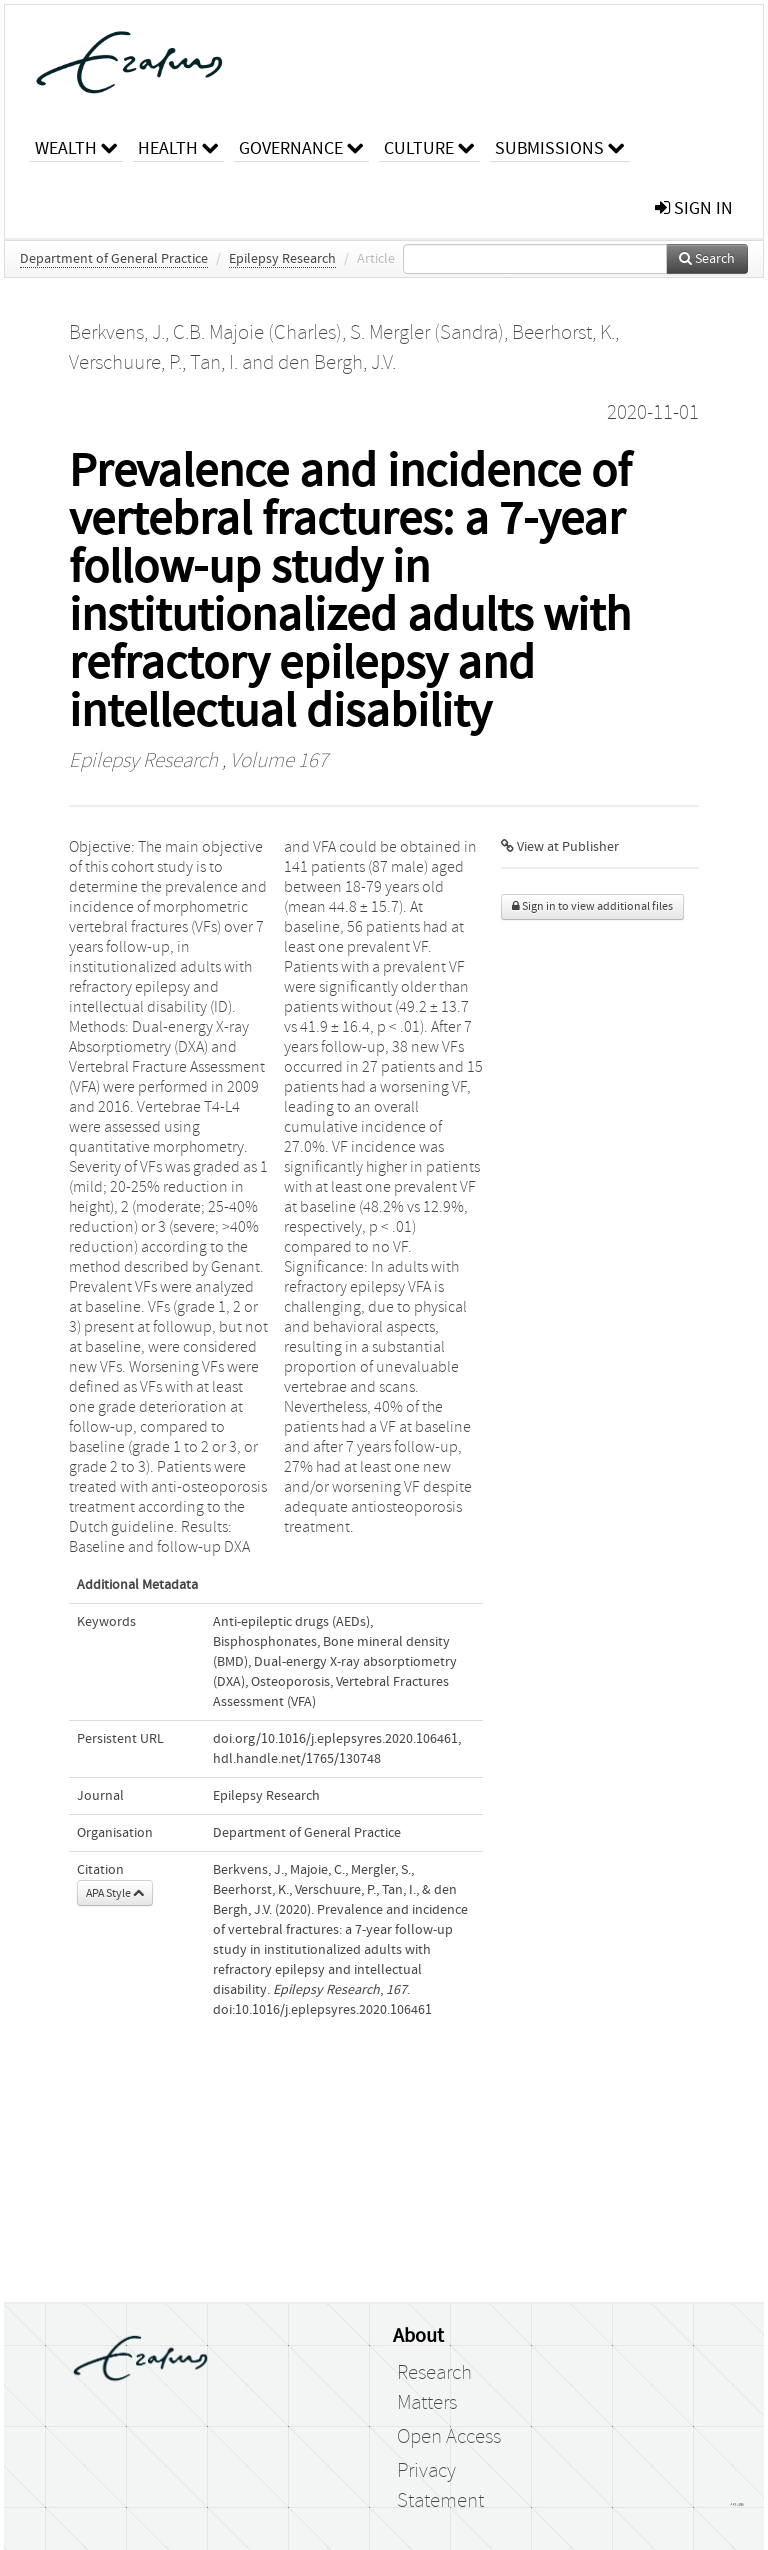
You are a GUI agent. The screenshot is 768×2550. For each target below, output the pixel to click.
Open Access (449, 2437)
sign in (694, 208)
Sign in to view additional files (592, 906)
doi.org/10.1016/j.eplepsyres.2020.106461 (335, 1739)
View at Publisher (560, 847)
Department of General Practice (114, 259)
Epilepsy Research (282, 259)
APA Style (115, 1893)
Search (707, 259)
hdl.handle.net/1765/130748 (297, 1759)
